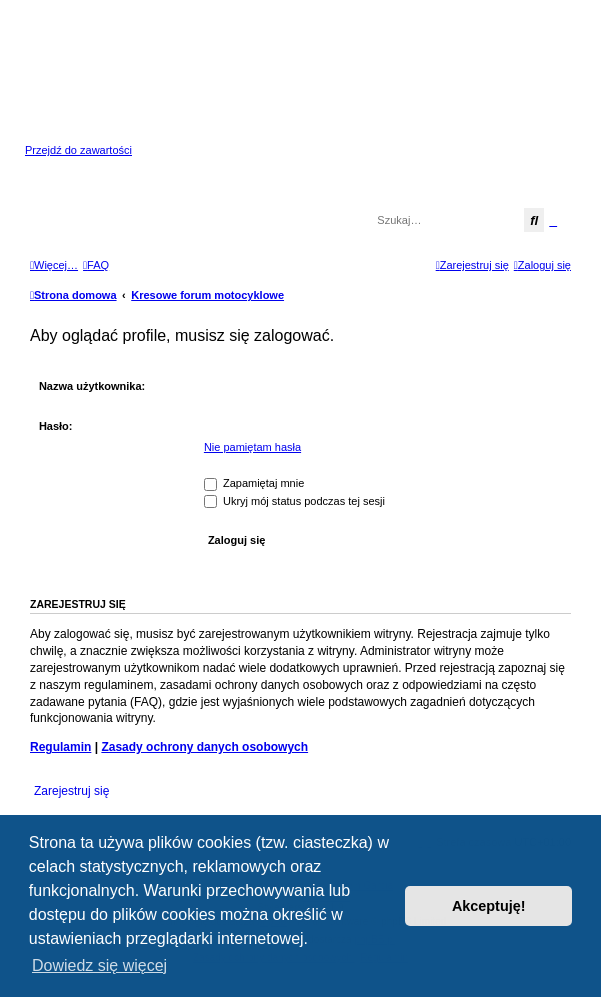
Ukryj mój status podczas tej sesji (294, 501)
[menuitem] (96, 265)
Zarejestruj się (71, 791)
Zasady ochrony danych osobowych (204, 747)
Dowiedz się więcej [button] (99, 965)
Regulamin (60, 747)
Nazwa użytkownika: (92, 386)
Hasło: (56, 426)
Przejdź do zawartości (78, 150)
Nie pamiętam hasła (252, 447)
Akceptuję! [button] (489, 906)
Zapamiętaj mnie (254, 483)
